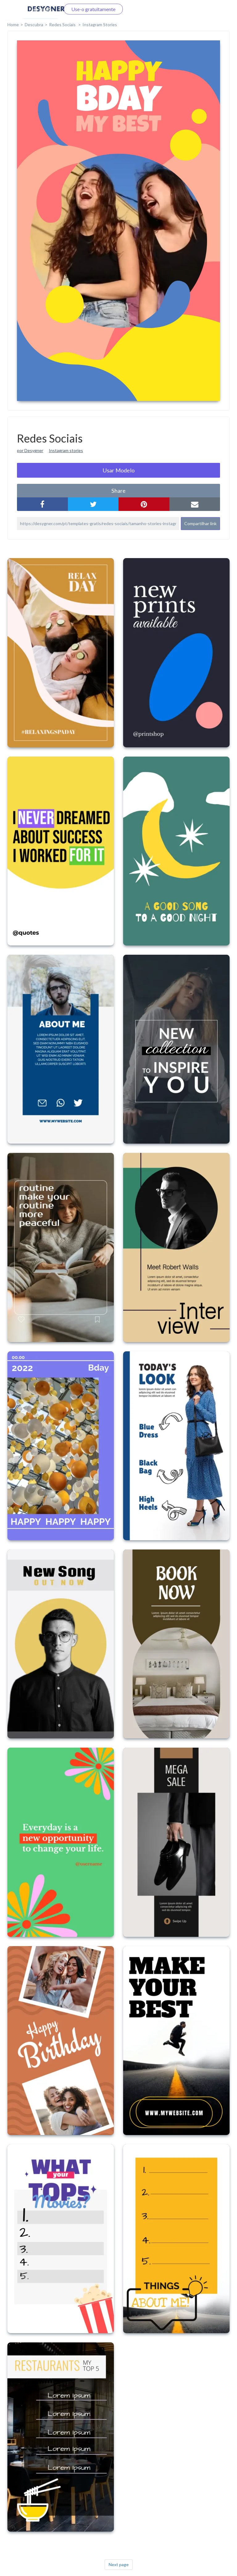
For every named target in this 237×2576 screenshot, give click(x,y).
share (118, 490)
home (13, 24)
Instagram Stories (99, 24)
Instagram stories (66, 450)
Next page (119, 2564)
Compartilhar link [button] (200, 523)
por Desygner (30, 450)
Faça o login (40, 9)
